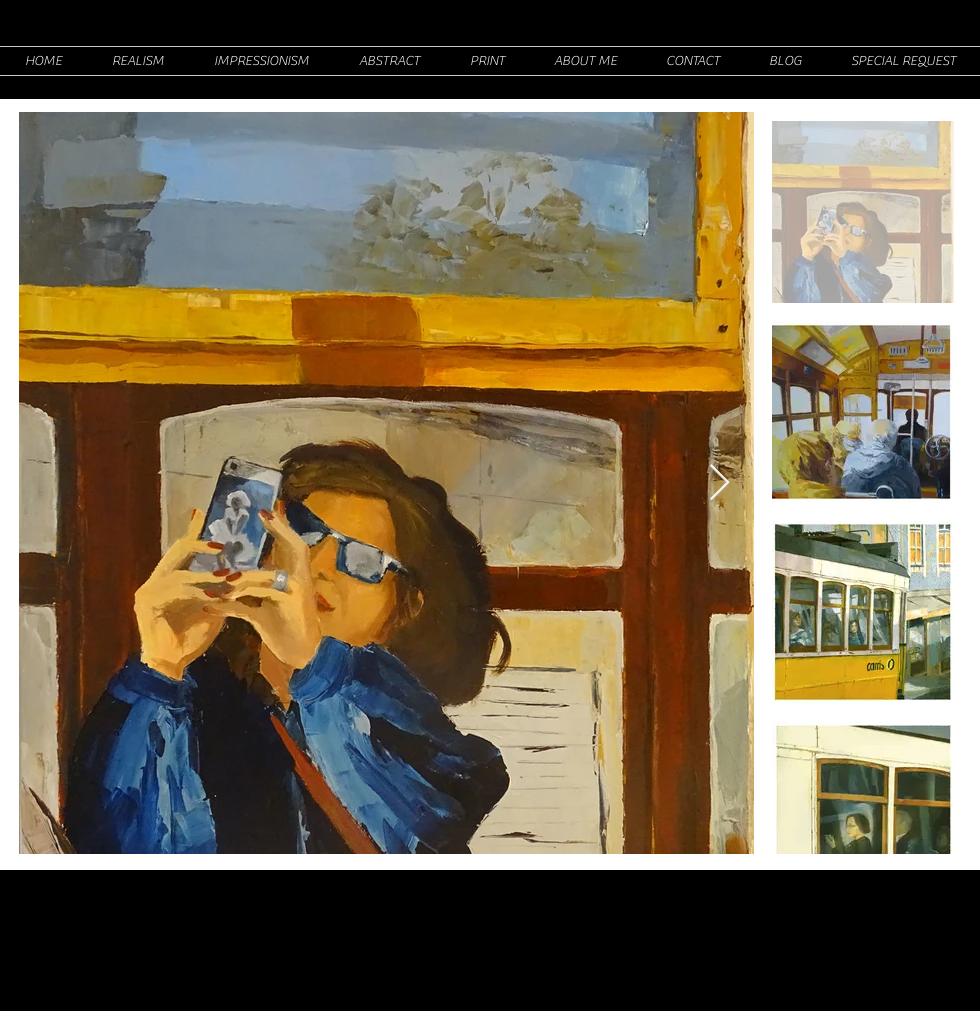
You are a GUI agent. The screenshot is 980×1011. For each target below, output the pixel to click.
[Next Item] (719, 483)
